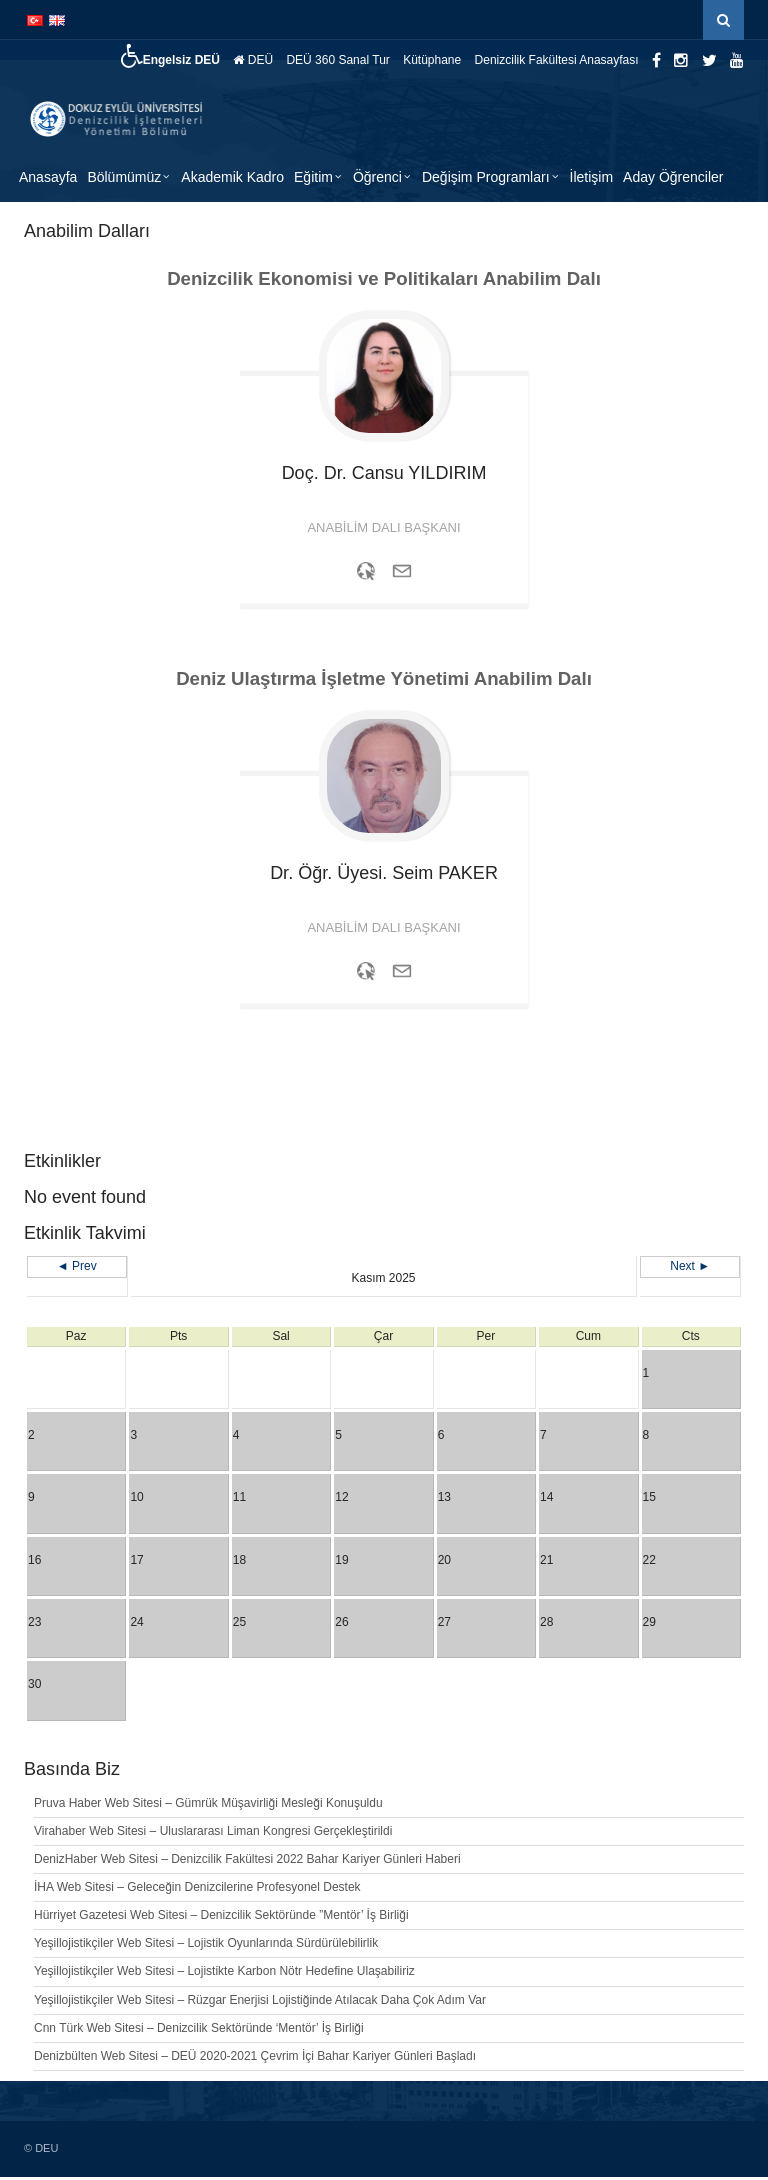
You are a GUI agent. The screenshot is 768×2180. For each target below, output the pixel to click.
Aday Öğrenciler (673, 180)
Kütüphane (432, 60)
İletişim (592, 180)
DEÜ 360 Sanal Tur (337, 60)
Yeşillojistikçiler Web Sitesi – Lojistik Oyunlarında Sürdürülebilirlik (206, 1946)
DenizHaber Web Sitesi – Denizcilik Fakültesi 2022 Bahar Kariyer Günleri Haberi (247, 1862)
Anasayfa (48, 180)
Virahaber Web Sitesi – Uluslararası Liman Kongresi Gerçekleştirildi (213, 1834)
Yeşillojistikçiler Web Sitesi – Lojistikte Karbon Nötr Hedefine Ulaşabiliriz (224, 1974)
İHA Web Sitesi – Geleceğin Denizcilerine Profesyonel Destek (197, 1890)
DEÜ (253, 60)
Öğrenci (377, 180)
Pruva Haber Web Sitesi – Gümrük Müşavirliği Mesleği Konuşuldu (208, 1806)
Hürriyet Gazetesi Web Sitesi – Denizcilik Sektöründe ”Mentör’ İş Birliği (221, 1918)
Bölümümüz (124, 180)
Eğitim (313, 180)
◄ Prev (77, 1269)
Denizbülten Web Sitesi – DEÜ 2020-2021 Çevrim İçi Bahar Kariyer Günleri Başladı (255, 2059)
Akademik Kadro (232, 180)
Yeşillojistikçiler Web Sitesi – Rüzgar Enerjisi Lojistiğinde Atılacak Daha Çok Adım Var (260, 2003)
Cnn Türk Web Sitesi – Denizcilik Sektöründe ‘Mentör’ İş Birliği (199, 2031)
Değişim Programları (486, 180)
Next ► (690, 1269)
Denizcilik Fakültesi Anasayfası (557, 60)
